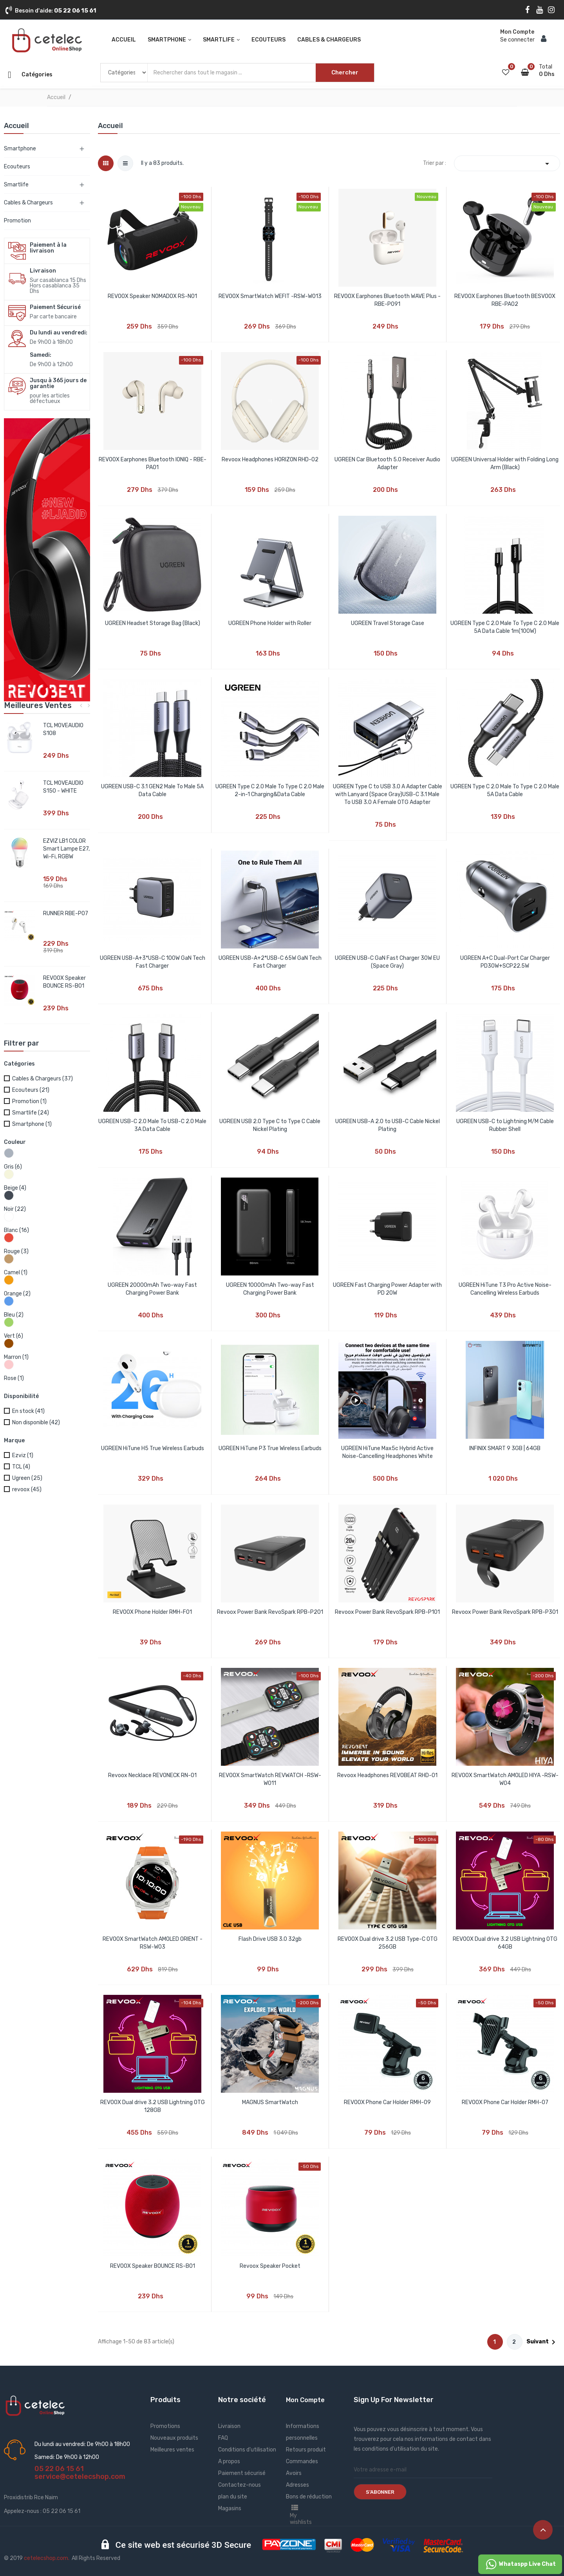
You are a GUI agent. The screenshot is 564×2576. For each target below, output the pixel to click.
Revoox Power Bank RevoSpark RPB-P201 (270, 1612)
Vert (13, 1336)
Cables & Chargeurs (28, 202)
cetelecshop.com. (46, 2558)
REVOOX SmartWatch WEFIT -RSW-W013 (270, 296)
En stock (28, 1411)
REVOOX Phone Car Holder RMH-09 (387, 2102)
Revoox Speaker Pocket (270, 2266)
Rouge (16, 1251)
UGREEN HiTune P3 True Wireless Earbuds (270, 1448)
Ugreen (27, 1478)
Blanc (16, 1230)
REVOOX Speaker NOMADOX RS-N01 (152, 296)
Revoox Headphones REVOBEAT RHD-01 (387, 1775)
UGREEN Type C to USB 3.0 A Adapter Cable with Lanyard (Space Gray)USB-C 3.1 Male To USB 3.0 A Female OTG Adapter (387, 794)
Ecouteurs (17, 166)
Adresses (297, 2485)
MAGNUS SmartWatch (270, 2102)
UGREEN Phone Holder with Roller (269, 623)
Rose (14, 1378)
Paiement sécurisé (242, 2473)
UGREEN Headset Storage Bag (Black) (152, 623)
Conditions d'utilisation (247, 2449)
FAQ (223, 2438)
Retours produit (306, 2449)
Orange (17, 1293)
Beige (15, 1188)
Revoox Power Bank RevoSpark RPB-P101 (387, 1612)
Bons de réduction (309, 2496)
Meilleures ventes (172, 2449)
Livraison (229, 2426)
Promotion (17, 220)
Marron (16, 1357)
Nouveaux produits (174, 2438)
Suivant (542, 2342)
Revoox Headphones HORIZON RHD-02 (270, 459)
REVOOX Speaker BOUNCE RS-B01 (152, 2266)
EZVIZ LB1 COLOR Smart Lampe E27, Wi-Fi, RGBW (66, 849)
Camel (15, 1272)
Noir (15, 1209)
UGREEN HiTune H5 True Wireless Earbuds (152, 1448)
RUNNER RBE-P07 (65, 913)
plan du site (232, 2496)
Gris (13, 1166)
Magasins (229, 2508)
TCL (21, 1466)
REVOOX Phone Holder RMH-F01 (152, 1612)
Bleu (14, 1314)
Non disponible (36, 1422)
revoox (27, 1489)
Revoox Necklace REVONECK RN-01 (152, 1775)
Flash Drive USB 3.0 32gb (270, 1939)
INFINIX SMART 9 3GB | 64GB (504, 1448)
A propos (229, 2461)
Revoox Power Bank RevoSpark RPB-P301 (505, 1612)
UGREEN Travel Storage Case (387, 623)
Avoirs (294, 2473)
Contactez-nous (239, 2485)
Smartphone (20, 148)
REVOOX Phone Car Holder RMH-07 (505, 2102)
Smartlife (16, 184)
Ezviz (22, 1455)
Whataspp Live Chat (520, 2564)
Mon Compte (305, 2400)
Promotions (165, 2426)
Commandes (302, 2461)
